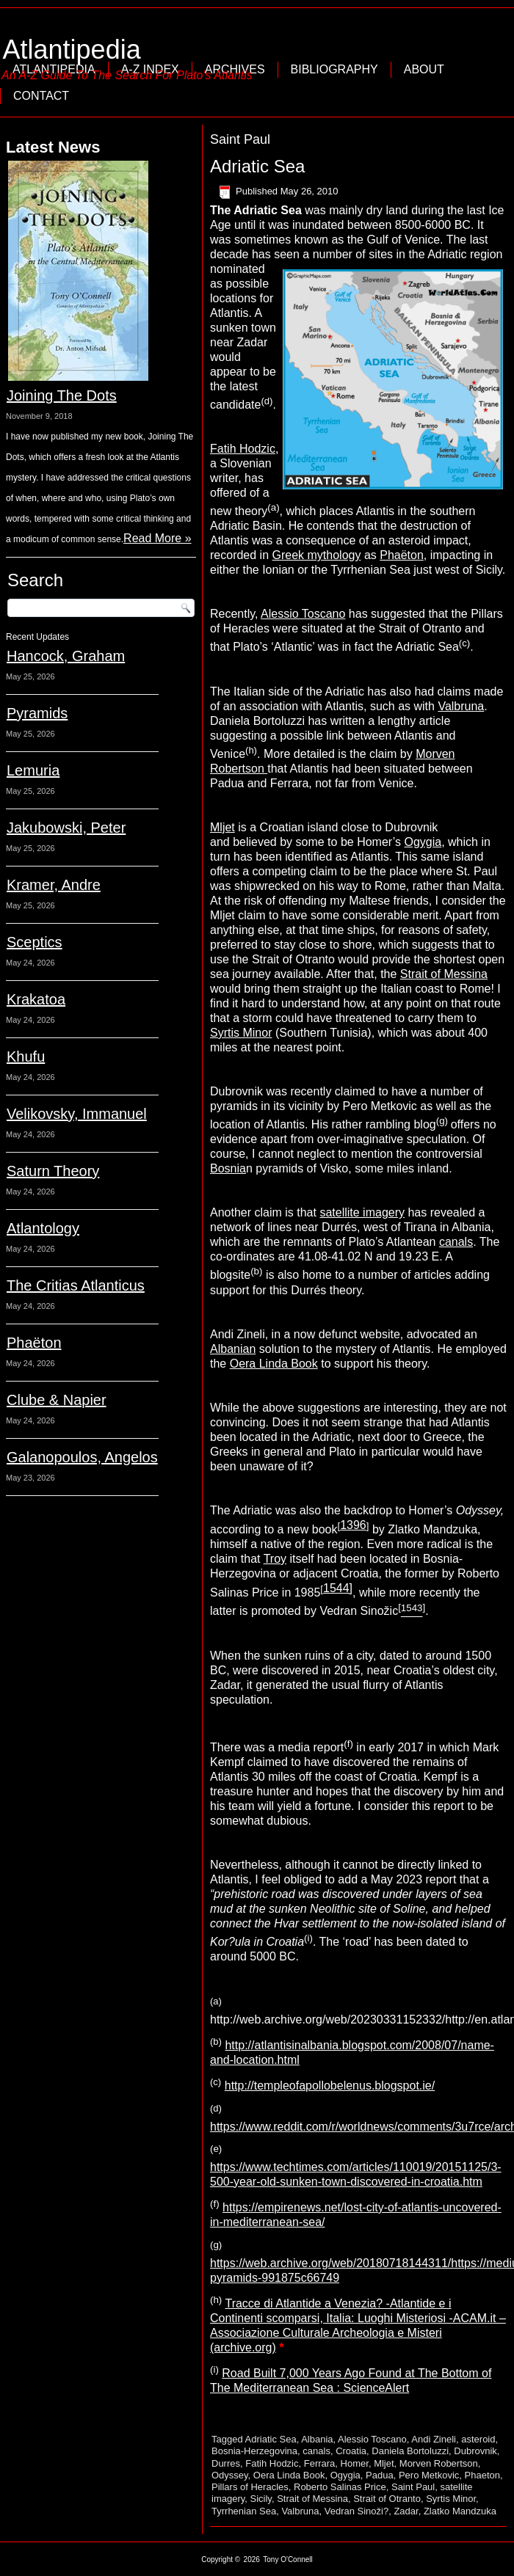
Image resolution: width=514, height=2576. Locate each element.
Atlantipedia (72, 49)
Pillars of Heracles (250, 2486)
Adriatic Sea (257, 166)
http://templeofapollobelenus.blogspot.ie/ (330, 2085)
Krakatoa (36, 999)
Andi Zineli (433, 2439)
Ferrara (320, 2463)
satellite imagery (362, 1212)
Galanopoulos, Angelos (82, 1457)
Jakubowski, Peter (66, 828)
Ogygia (422, 842)
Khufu (26, 1056)
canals (456, 1242)
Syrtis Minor (241, 1032)
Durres (225, 2463)
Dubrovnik (475, 2450)
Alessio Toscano (303, 613)
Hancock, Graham (66, 656)
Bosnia (228, 1168)
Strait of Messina (444, 974)
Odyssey (229, 2475)
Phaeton (482, 2475)
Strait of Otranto (387, 2498)
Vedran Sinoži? (356, 2511)
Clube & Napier (56, 1400)
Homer (355, 2463)
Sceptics (34, 942)
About (424, 69)
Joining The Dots (62, 395)
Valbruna (461, 706)
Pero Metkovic (429, 2475)
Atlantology (43, 1228)
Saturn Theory (53, 1171)
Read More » (157, 538)
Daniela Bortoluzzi (410, 2450)
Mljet (222, 827)
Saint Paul (413, 2486)
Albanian (233, 1349)
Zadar (406, 2511)
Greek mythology (316, 555)
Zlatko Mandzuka (460, 2511)
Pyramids (37, 713)
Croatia (351, 2450)
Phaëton (34, 1343)
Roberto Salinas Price (340, 2486)
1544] (337, 1588)
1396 (353, 1525)
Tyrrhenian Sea (243, 2511)
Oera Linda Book (274, 1363)
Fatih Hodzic (242, 448)
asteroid (478, 2439)
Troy (275, 1558)
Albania (317, 2439)
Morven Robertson (438, 2463)
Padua (380, 2475)
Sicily (261, 2498)
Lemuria (33, 770)
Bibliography (334, 69)
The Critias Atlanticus (76, 1285)
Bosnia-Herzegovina (254, 2450)
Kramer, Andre (54, 885)
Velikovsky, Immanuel (77, 1114)
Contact (41, 96)
